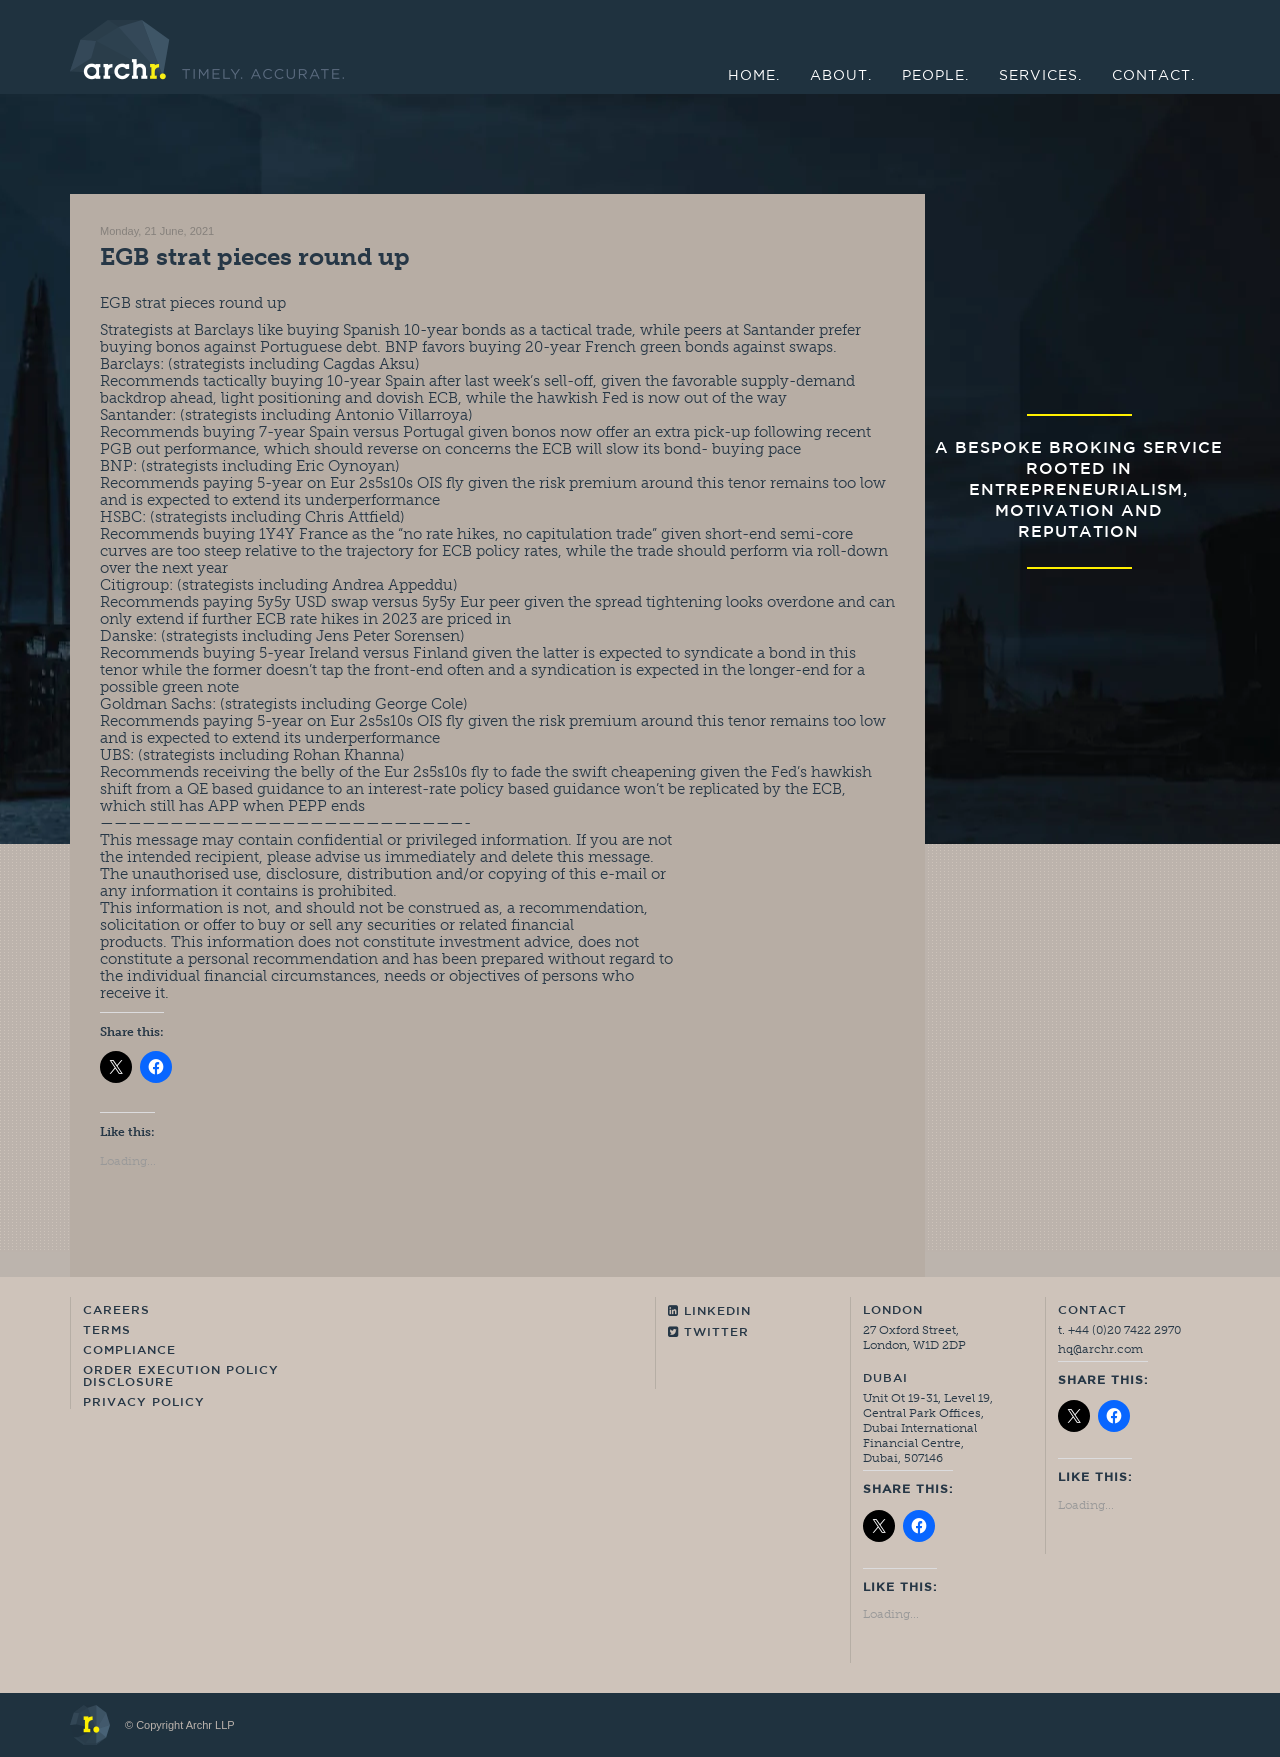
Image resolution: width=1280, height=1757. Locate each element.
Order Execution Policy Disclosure (181, 1377)
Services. (1040, 76)
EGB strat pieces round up (255, 256)
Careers (116, 1311)
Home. (754, 76)
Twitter (708, 1332)
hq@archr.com (1100, 1349)
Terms (107, 1331)
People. (935, 76)
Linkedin (709, 1311)
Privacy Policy (144, 1403)
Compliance (129, 1351)
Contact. (1153, 76)
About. (841, 76)
